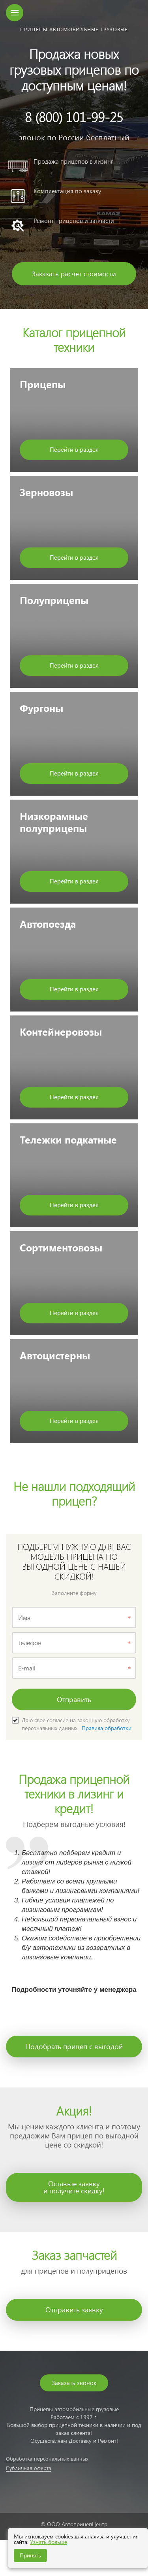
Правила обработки (106, 1728)
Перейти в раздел (74, 449)
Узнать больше (48, 2542)
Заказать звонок (74, 2383)
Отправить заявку (74, 2309)
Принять (30, 2555)
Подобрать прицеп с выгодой (74, 2046)
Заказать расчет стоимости (74, 273)
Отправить (74, 1699)
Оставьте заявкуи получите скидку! (74, 2186)
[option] (74, 154)
